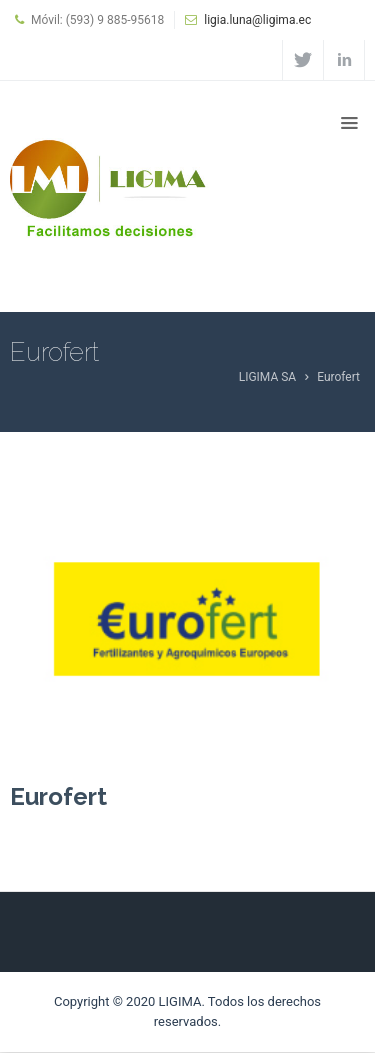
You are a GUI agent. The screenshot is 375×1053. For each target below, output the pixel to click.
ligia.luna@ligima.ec (257, 20)
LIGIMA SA (268, 377)
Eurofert (58, 796)
